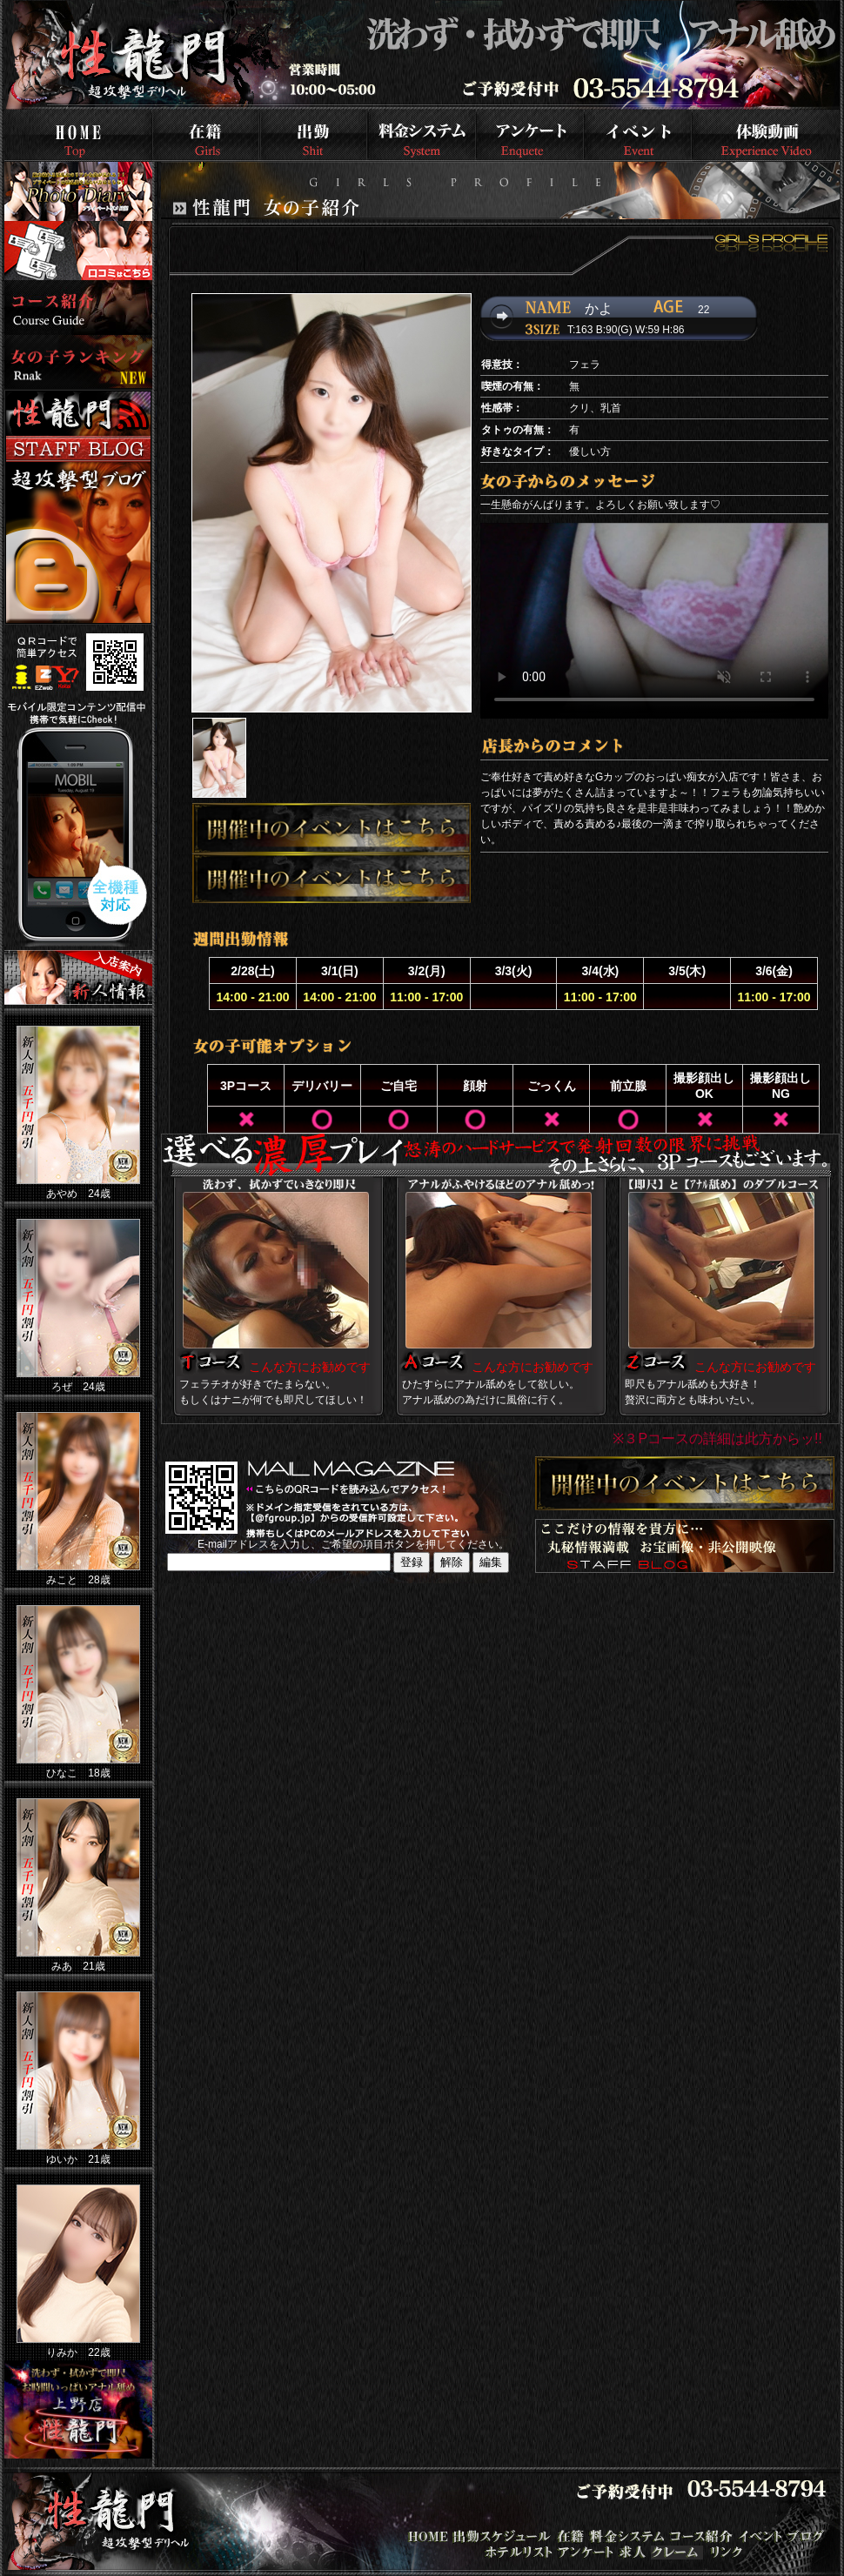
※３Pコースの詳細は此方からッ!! (717, 1438)
